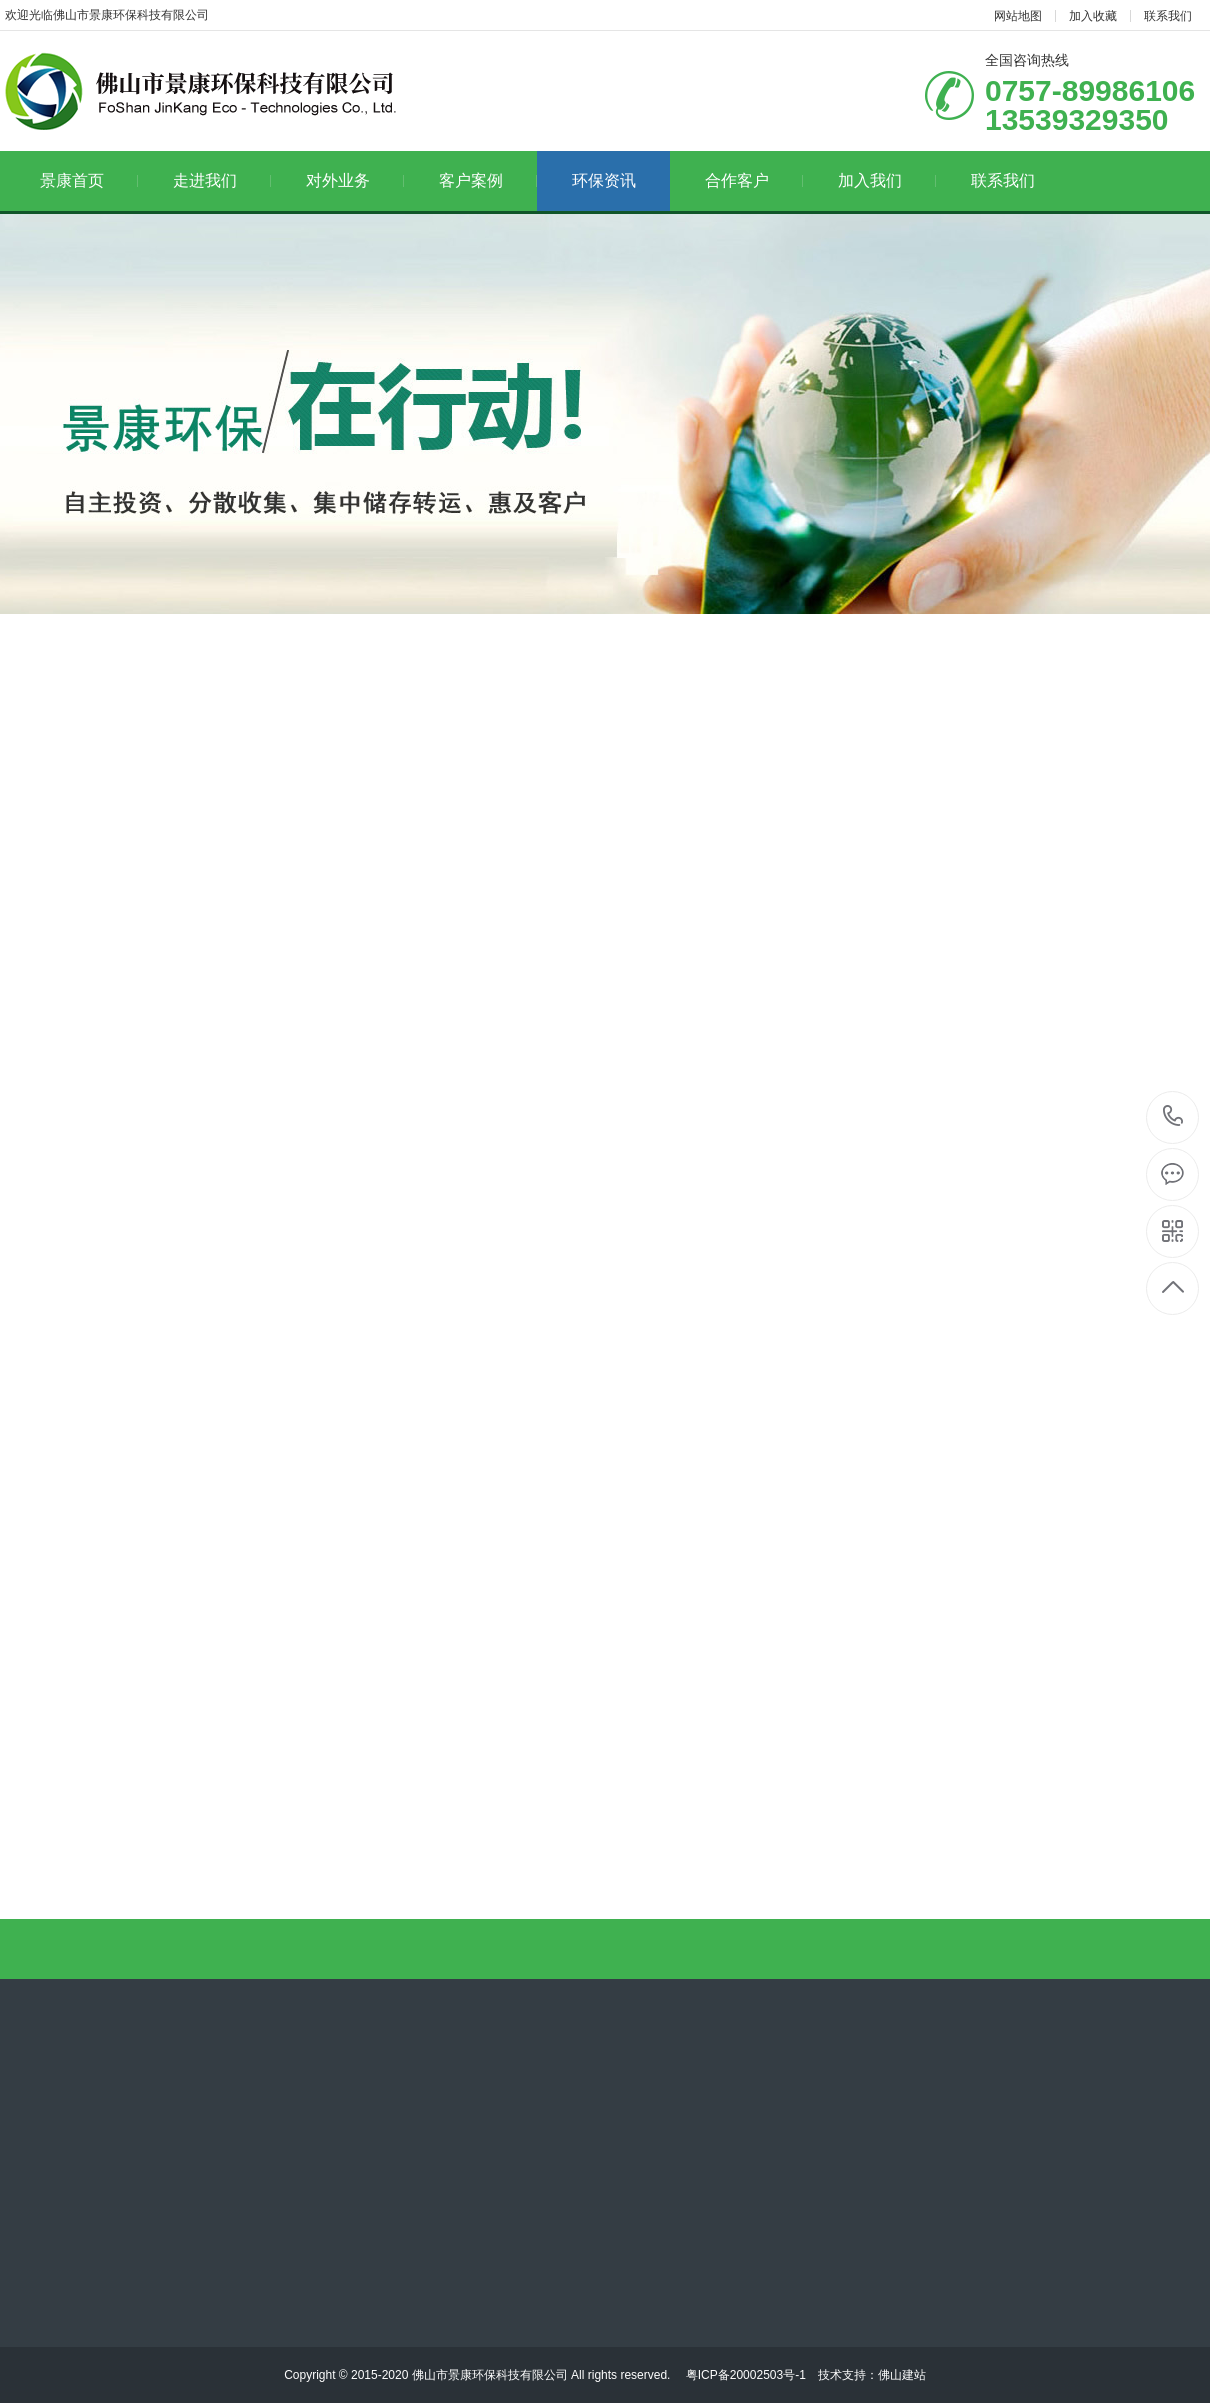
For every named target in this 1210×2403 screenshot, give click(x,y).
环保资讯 (604, 180)
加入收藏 (1093, 16)
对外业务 (355, 180)
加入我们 (887, 180)
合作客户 (754, 180)
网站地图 (1018, 16)
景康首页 (89, 180)
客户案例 (488, 180)
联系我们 (1168, 16)
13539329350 (1173, 1116)
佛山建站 (902, 2375)
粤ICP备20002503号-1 (743, 2375)
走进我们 (222, 180)
